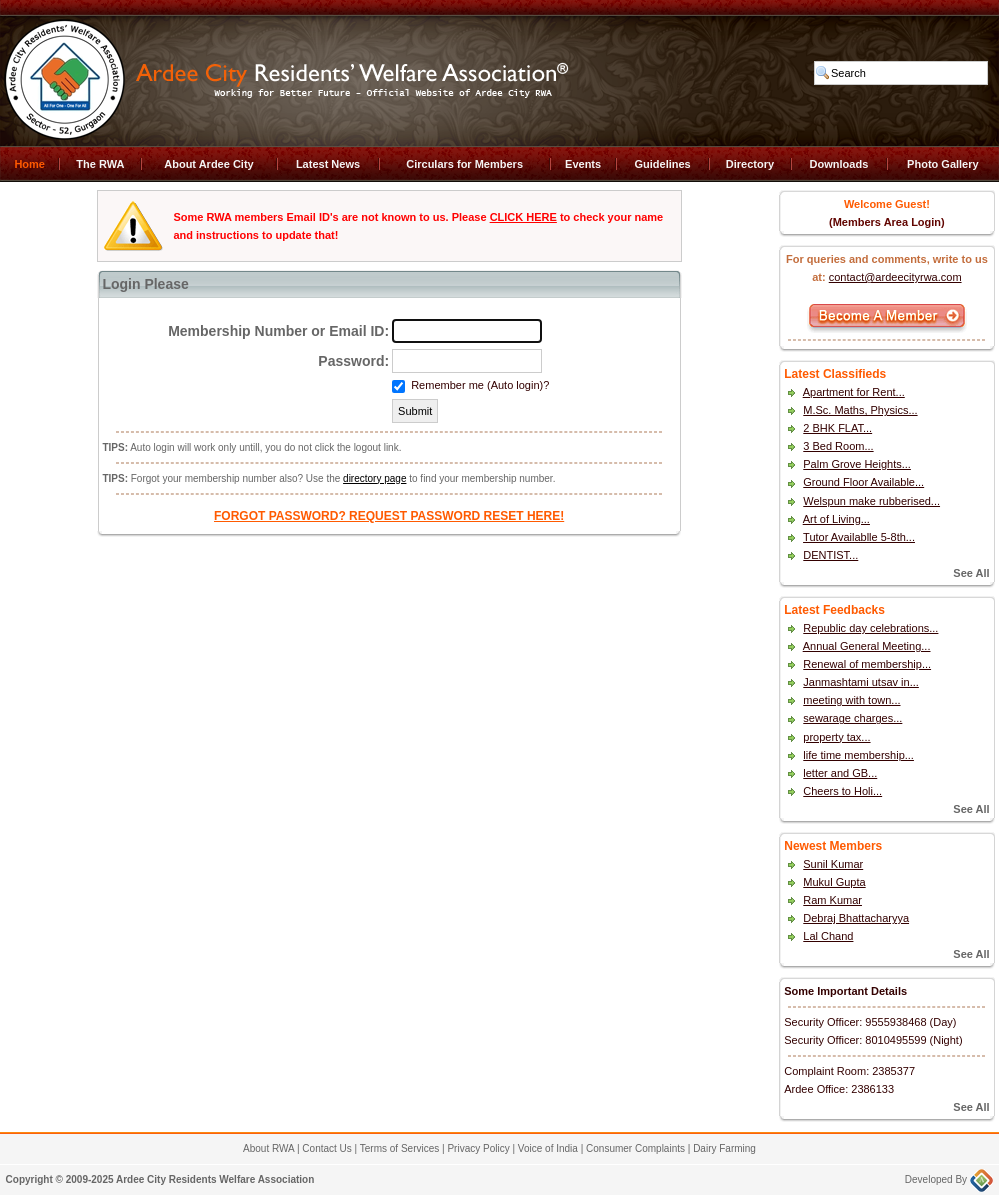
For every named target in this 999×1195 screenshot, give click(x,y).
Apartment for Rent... (854, 392)
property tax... (836, 737)
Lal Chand (828, 936)
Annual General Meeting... (867, 646)
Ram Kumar (832, 900)
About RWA (268, 1148)
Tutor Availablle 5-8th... (859, 537)
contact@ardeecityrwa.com (895, 277)
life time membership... (858, 755)
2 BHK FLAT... (837, 428)
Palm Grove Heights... (857, 464)
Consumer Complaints (635, 1148)
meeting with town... (851, 700)
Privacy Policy (478, 1148)
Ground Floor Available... (863, 482)
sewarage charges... (852, 718)
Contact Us (326, 1148)
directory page (374, 478)
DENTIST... (830, 555)
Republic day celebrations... (870, 628)
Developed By (949, 1179)
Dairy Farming (724, 1148)
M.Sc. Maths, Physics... (860, 410)
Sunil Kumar (833, 864)
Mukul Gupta (834, 882)
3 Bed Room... (838, 446)
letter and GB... (840, 773)
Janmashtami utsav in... (861, 682)
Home (29, 164)
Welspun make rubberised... (871, 501)
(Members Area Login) (887, 222)
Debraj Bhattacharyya (856, 918)
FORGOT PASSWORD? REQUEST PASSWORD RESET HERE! (389, 516)
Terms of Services (399, 1148)
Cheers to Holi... (842, 791)
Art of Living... (836, 519)
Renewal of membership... (867, 664)
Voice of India (548, 1148)
